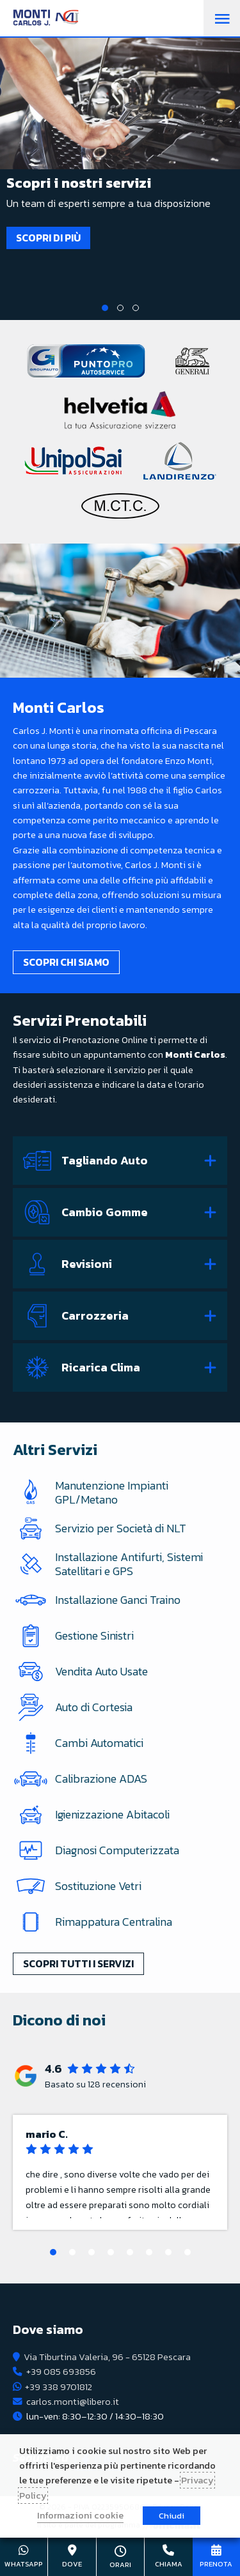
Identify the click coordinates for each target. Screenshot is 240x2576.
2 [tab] (120, 308)
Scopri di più (48, 237)
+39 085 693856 (61, 2372)
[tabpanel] (120, 156)
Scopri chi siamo (66, 962)
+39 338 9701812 (58, 2387)
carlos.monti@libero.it (72, 2402)
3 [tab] (135, 308)
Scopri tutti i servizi (78, 1963)
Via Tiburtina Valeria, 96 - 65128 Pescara (107, 2357)
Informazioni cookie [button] (80, 2515)
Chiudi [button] (171, 2516)
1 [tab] (105, 308)
